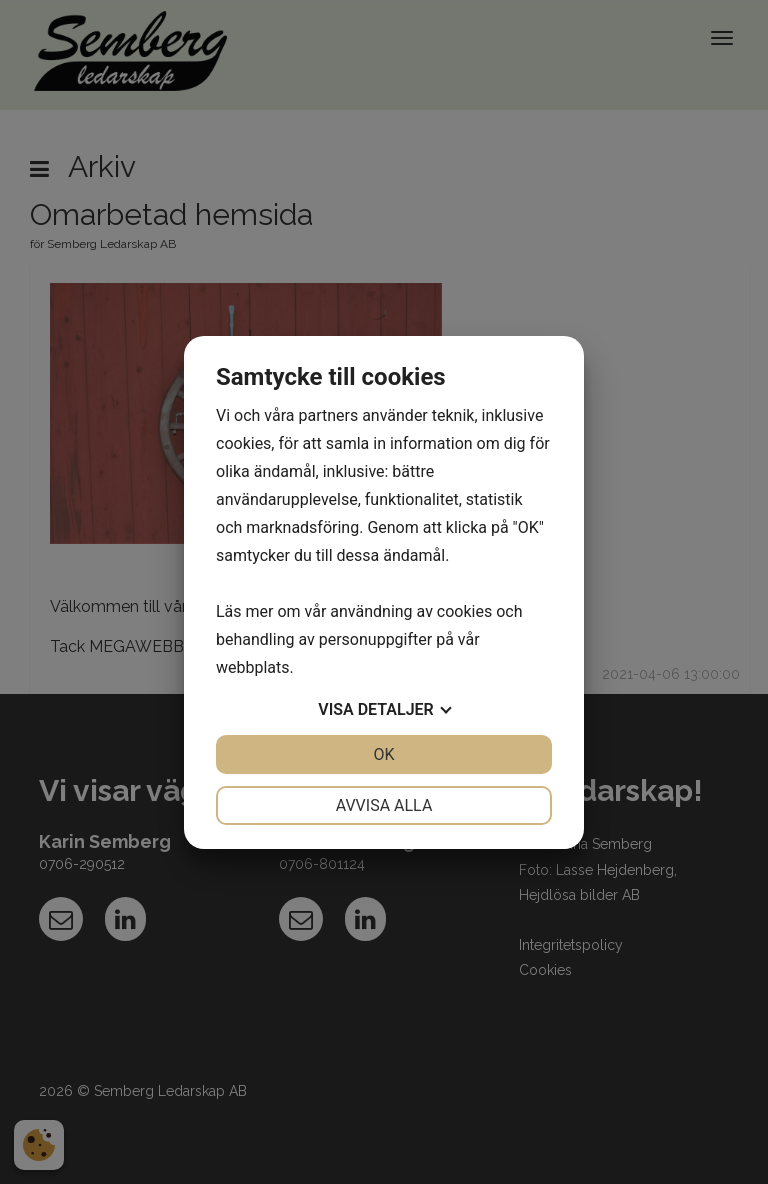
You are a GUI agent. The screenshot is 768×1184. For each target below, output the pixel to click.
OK (383, 754)
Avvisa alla (384, 805)
